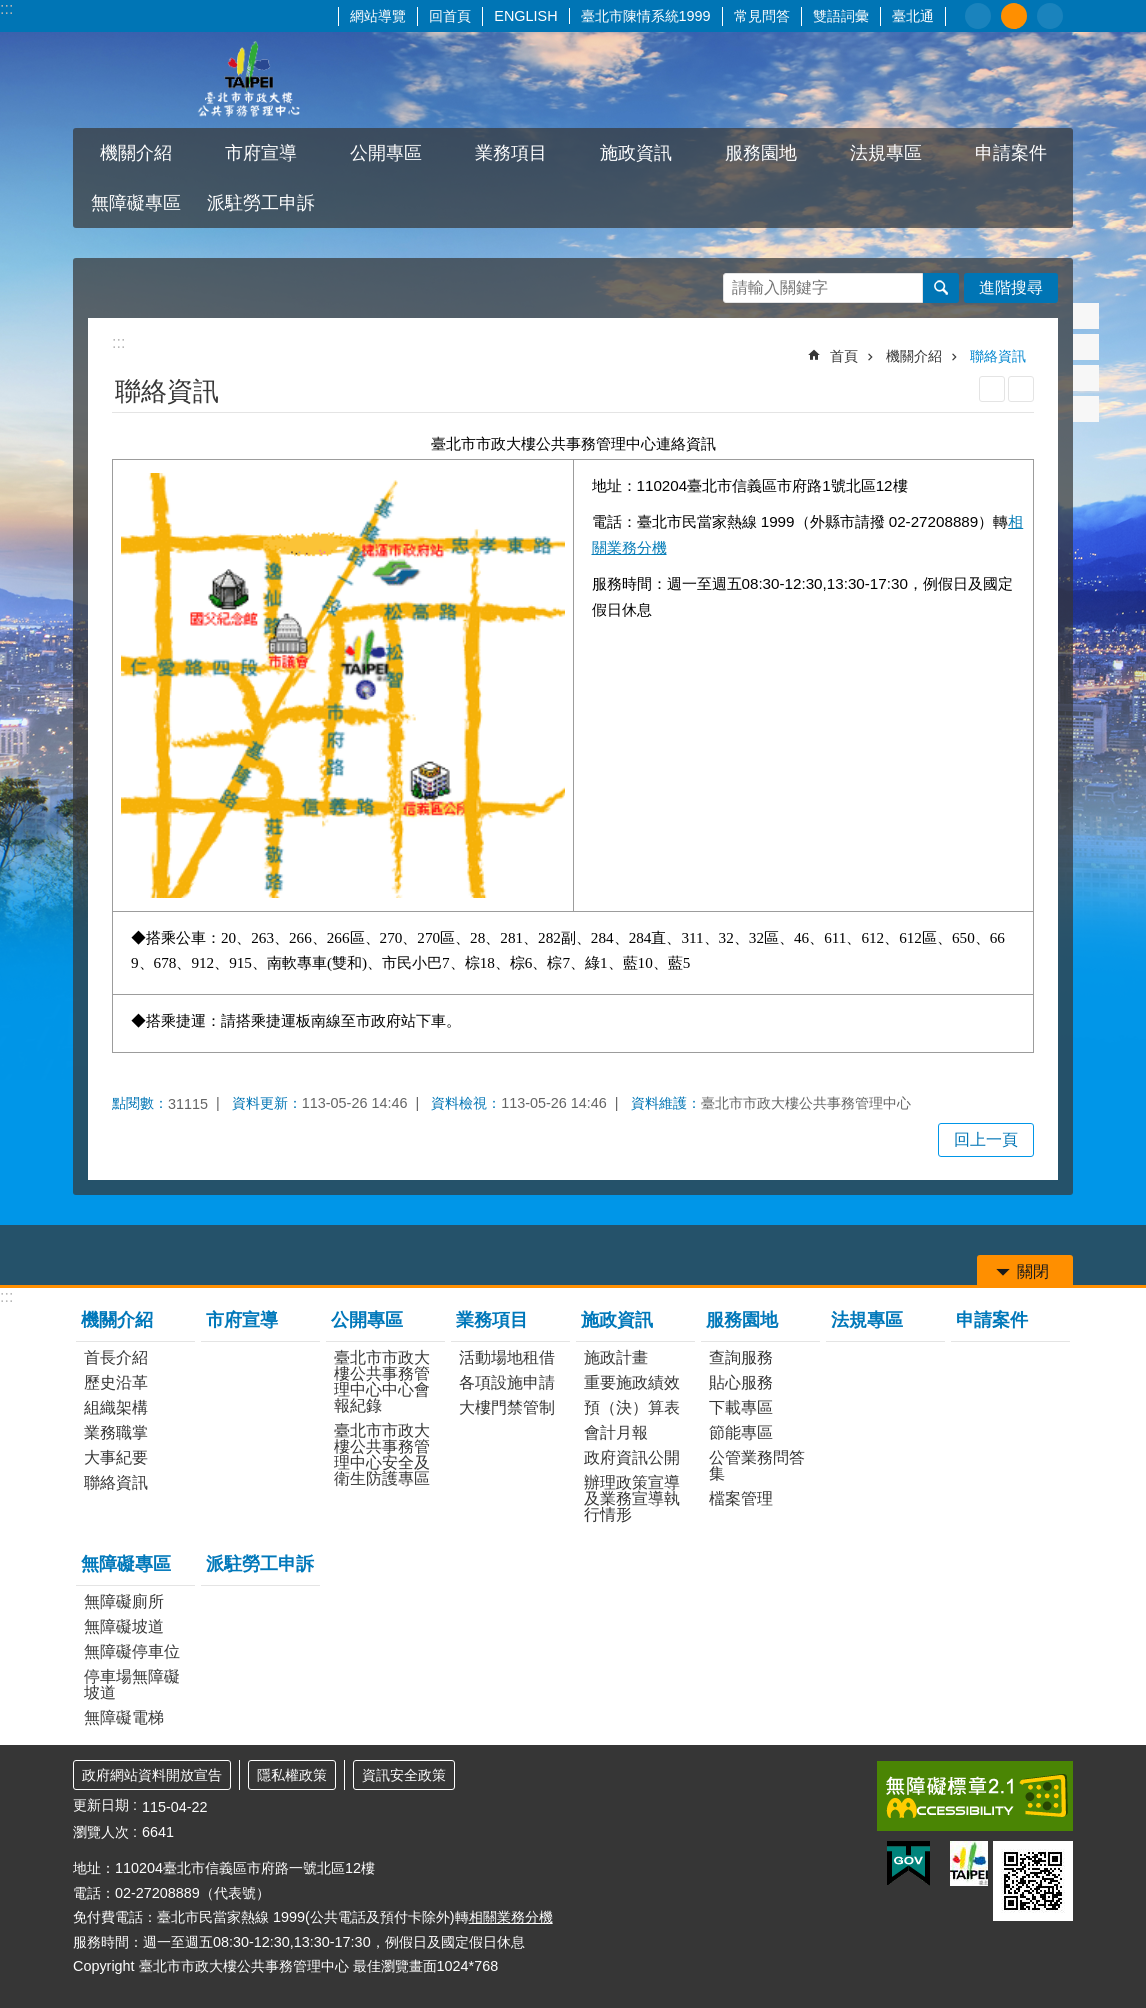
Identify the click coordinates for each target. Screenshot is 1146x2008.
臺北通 (913, 16)
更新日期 (101, 1805)
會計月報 (616, 1432)
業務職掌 (116, 1432)
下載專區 (741, 1407)
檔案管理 (741, 1498)
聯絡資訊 (998, 356)
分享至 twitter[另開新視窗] (1086, 347)
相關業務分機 (511, 1917)
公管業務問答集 (757, 1465)
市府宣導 (261, 153)
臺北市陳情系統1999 (646, 16)
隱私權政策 (292, 1775)
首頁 (844, 356)
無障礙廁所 (124, 1601)
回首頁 (450, 16)
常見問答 (762, 16)
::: (6, 8)
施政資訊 (636, 153)
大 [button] (1050, 16)
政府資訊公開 (632, 1457)
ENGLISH (525, 16)
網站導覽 (378, 16)
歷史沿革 (116, 1382)
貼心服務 (741, 1382)
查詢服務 (741, 1357)
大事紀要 (116, 1457)
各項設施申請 (507, 1382)
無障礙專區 (136, 203)
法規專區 (886, 153)
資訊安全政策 (404, 1775)
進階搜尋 (1011, 287)
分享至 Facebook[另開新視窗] (1086, 316)
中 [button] (1014, 16)
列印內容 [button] (992, 389)
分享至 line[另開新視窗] (1086, 378)
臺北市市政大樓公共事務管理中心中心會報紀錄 (382, 1381)
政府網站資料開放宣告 (152, 1775)
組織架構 (116, 1407)
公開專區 (386, 153)
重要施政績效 (632, 1382)
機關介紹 (136, 153)
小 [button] (978, 16)
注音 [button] (1021, 389)
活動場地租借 (507, 1357)
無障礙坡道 (124, 1626)
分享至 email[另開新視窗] (1086, 409)
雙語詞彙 (841, 16)
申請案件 (1011, 153)
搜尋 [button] (941, 288)
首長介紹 (116, 1357)
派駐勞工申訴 (261, 203)
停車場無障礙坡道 (132, 1684)
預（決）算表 (632, 1407)
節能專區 (741, 1432)
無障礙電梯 (124, 1717)
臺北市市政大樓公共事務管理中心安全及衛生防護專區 (382, 1454)
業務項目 (511, 153)
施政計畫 (616, 1357)
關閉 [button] (1033, 1271)
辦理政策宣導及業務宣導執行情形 (632, 1498)
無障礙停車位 (132, 1651)
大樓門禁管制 (507, 1407)
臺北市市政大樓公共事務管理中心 (248, 80)
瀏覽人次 (101, 1832)
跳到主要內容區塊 (10, 10)
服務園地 (761, 153)
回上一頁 (986, 1139)
